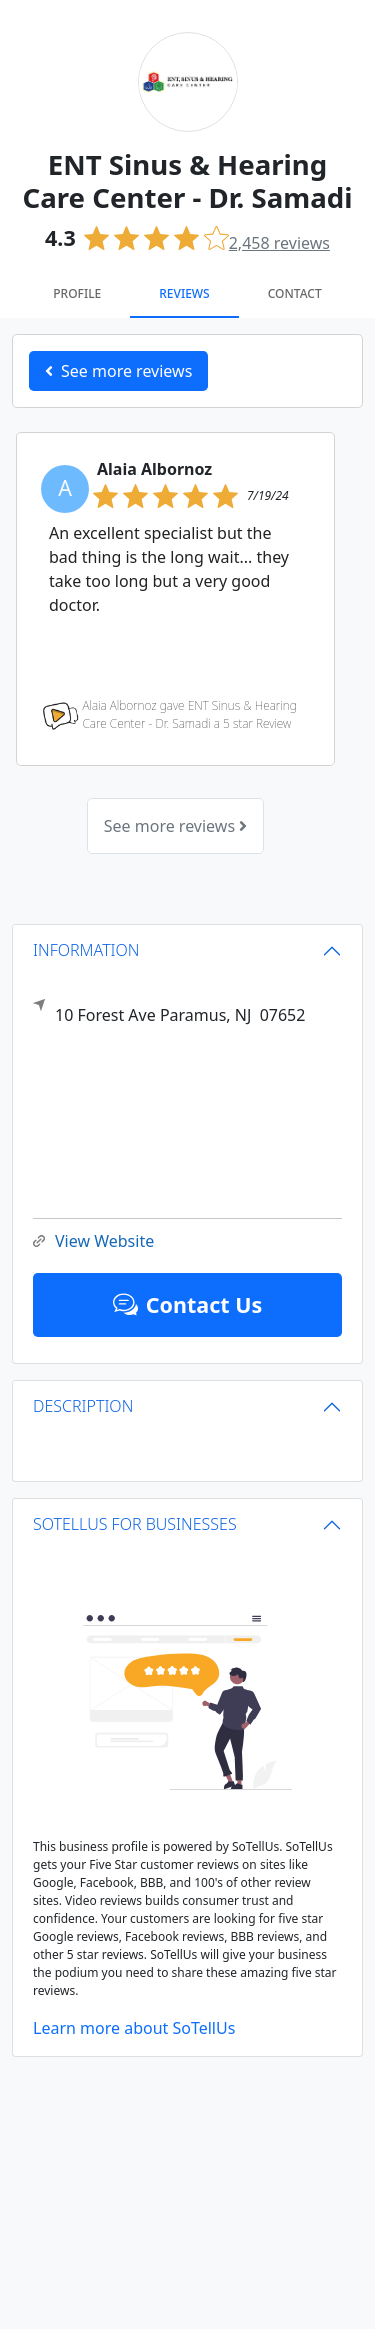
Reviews (184, 293)
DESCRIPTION (83, 1406)
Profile (77, 293)
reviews (279, 243)
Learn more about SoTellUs (134, 2028)
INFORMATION (86, 950)
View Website (93, 1241)
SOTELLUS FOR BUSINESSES (135, 1524)
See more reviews (175, 826)
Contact (295, 293)
